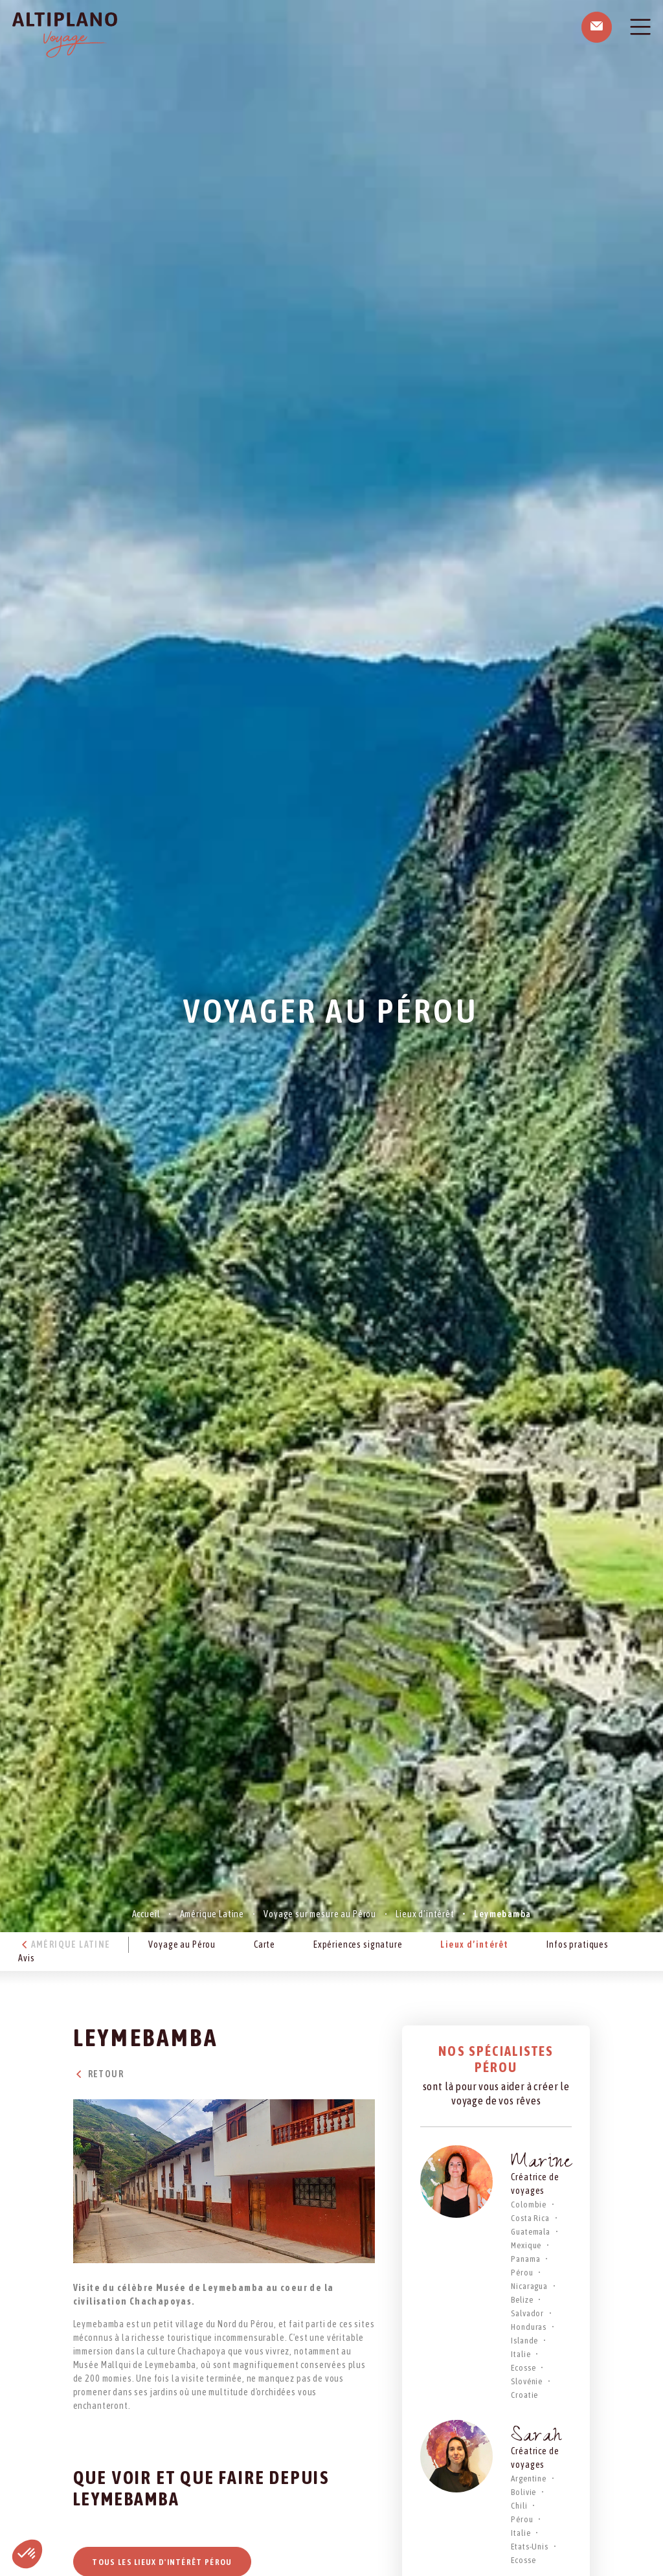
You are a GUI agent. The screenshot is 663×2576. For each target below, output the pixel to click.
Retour (98, 2074)
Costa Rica (530, 2218)
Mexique (526, 2245)
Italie (520, 2354)
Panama (525, 2259)
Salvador (527, 2313)
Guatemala (530, 2232)
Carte (264, 1944)
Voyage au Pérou (182, 1944)
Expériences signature (358, 1944)
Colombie (528, 2204)
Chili (519, 2506)
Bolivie (523, 2492)
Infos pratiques (577, 1944)
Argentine (528, 2478)
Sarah (536, 2438)
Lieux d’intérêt (425, 1914)
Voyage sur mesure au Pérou (320, 1914)
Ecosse (523, 2368)
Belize (522, 2300)
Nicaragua (529, 2286)
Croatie (524, 2395)
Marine (541, 2164)
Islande (524, 2340)
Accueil (146, 1914)
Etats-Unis (529, 2546)
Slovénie (527, 2381)
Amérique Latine (212, 1914)
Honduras (528, 2327)
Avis (26, 1958)
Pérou (522, 2272)
